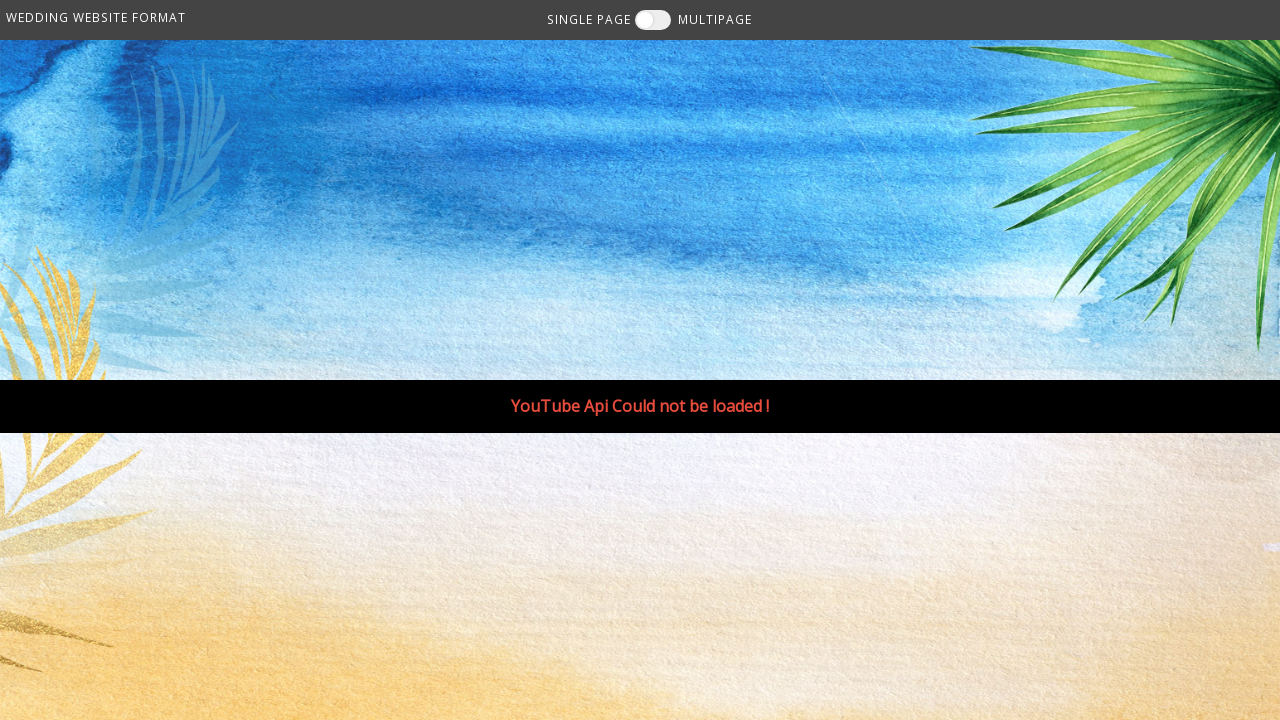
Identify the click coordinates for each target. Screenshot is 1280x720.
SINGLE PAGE (589, 19)
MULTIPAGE (715, 19)
